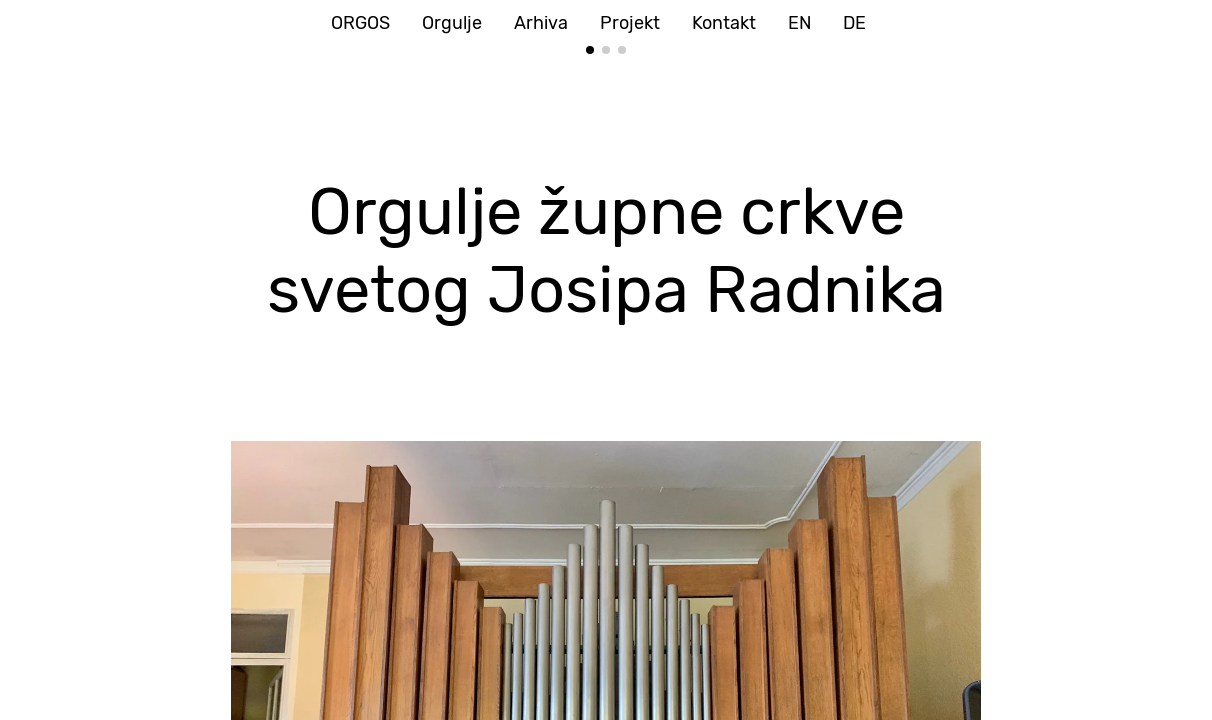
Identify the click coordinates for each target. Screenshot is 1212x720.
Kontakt (724, 23)
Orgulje (452, 23)
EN (799, 23)
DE (854, 23)
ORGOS (360, 23)
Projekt (630, 23)
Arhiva (541, 23)
